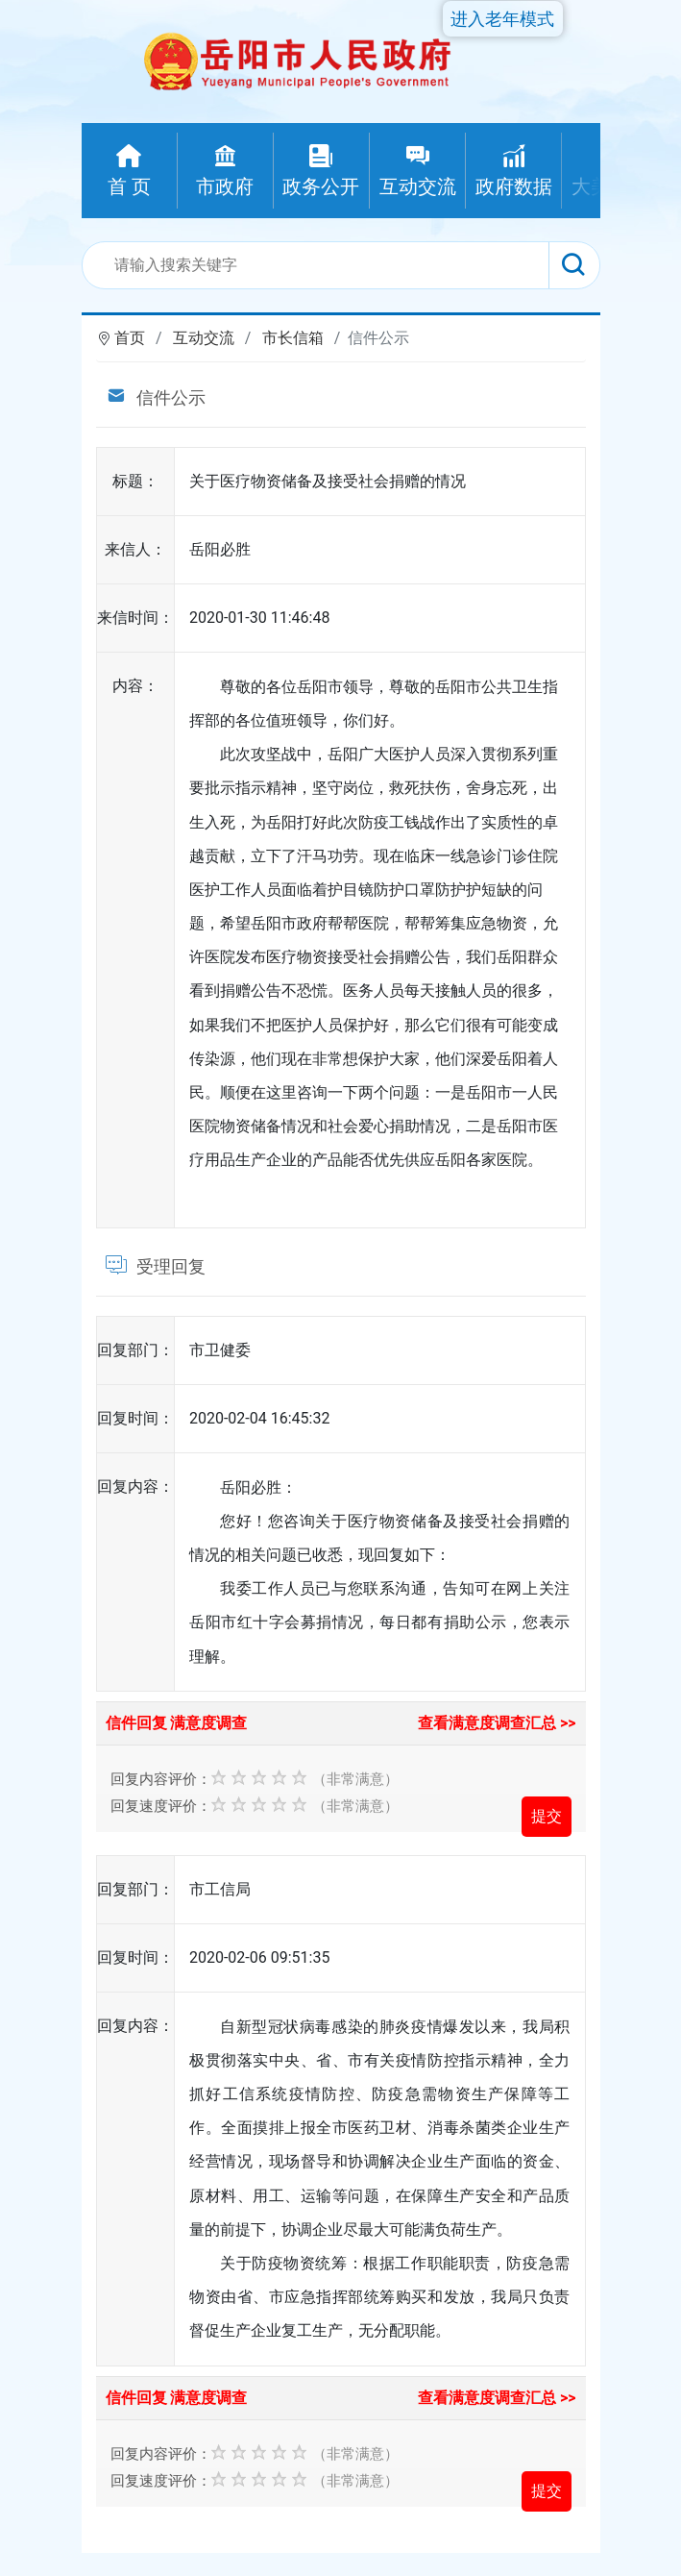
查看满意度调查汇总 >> (497, 1723)
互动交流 (203, 338)
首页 (129, 338)
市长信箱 (293, 338)
